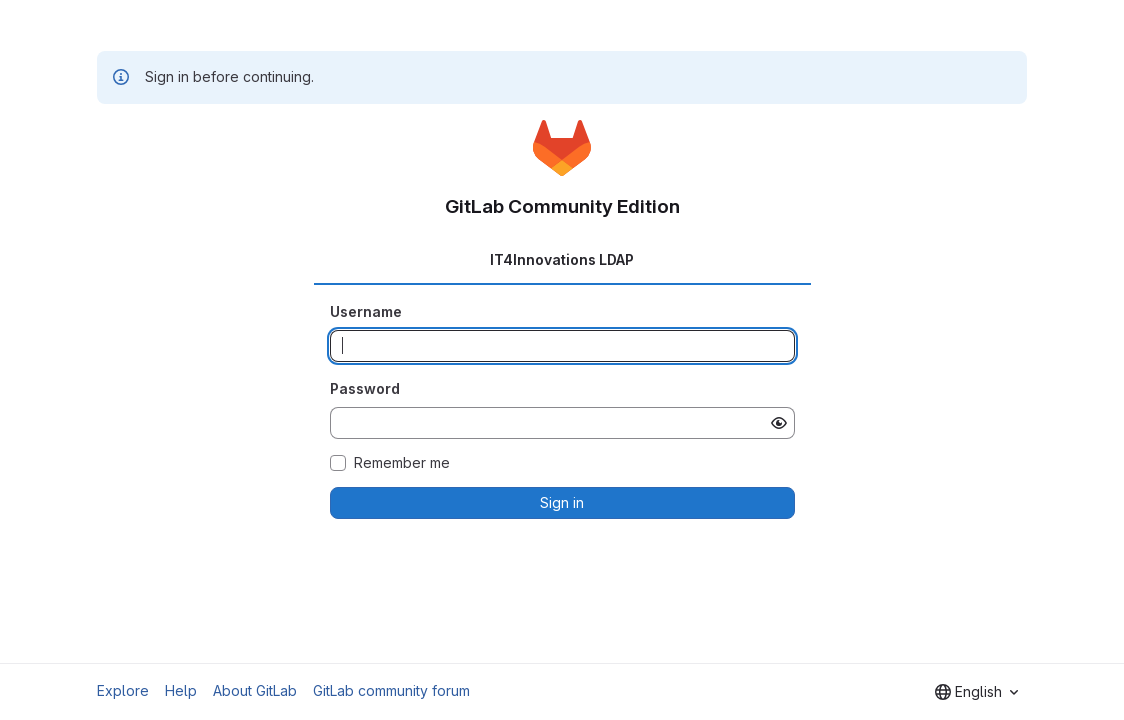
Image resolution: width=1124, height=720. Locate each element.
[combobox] (976, 692)
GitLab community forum (391, 690)
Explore (123, 690)
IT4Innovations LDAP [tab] (562, 259)
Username (366, 311)
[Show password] (779, 423)
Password (365, 388)
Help (181, 690)
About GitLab (255, 690)
